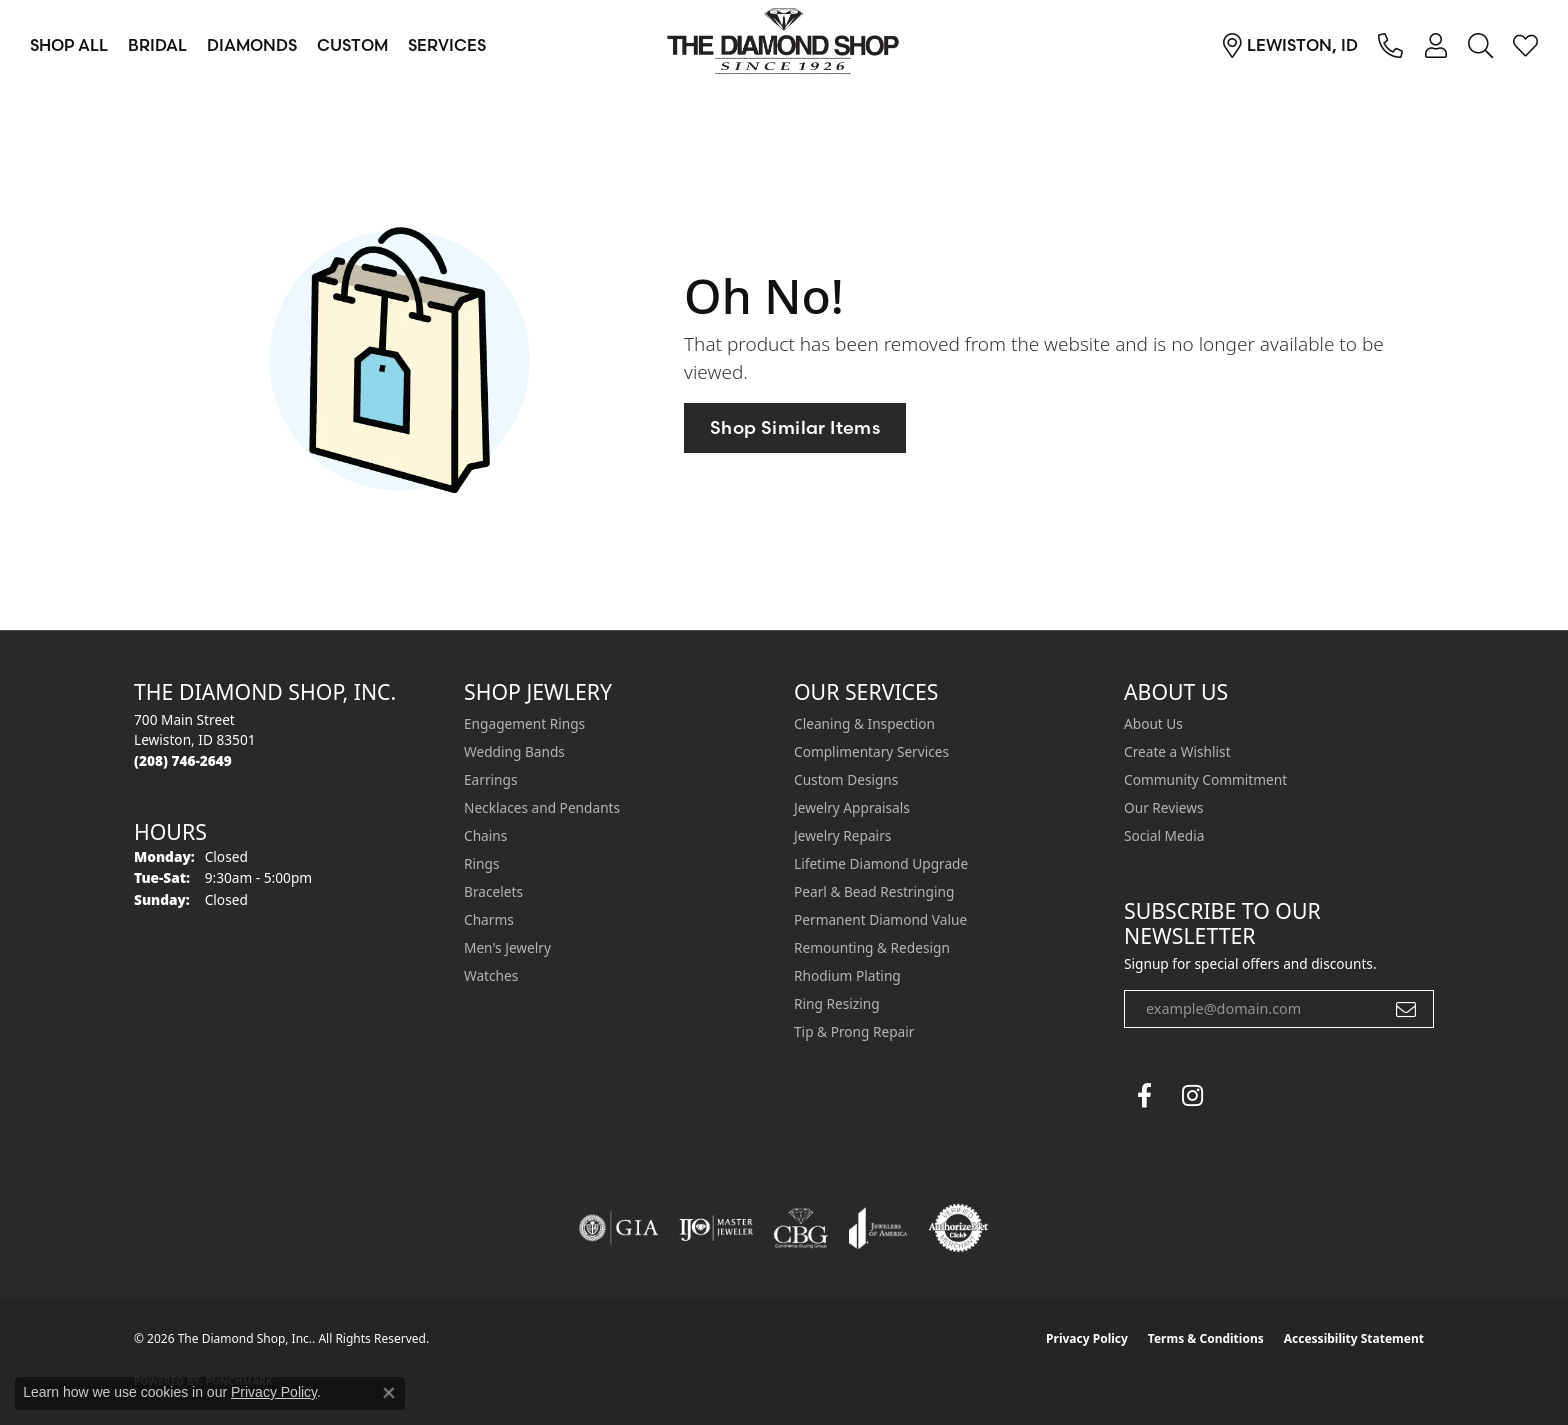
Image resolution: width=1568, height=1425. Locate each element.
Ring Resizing (837, 1003)
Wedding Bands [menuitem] (514, 751)
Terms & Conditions (1206, 1338)
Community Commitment (1205, 779)
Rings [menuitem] (481, 863)
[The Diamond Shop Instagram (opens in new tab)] (1240, 1096)
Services (447, 45)
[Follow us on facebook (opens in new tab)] (1144, 1096)
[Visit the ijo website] (716, 1228)
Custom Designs (846, 779)
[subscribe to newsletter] (1406, 1009)
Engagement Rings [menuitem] (524, 723)
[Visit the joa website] (878, 1228)
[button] (1435, 45)
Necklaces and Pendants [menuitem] (542, 807)
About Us (1153, 723)
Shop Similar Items (795, 427)
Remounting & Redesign (872, 947)
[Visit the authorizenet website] (959, 1228)
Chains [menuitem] (485, 835)
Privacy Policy (1087, 1338)
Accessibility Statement (1354, 1338)
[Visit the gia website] (619, 1228)
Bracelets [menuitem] (493, 891)
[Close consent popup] (389, 1393)
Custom (352, 45)
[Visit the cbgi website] (801, 1228)
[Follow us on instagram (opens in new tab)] (1192, 1096)
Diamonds (252, 45)
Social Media (1164, 835)
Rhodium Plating (847, 975)
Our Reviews (1163, 807)
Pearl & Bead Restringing (874, 891)
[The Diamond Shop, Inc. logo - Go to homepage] (784, 45)
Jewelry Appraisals (852, 807)
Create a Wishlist (1177, 751)
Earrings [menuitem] (491, 779)
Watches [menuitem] (491, 975)
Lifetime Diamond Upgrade (881, 863)
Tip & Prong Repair (854, 1031)
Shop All (69, 45)
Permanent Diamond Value (880, 919)
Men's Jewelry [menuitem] (507, 947)
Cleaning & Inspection (864, 723)
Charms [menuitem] (489, 919)
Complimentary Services (871, 751)
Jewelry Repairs (842, 835)
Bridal (157, 45)
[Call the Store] (183, 760)
